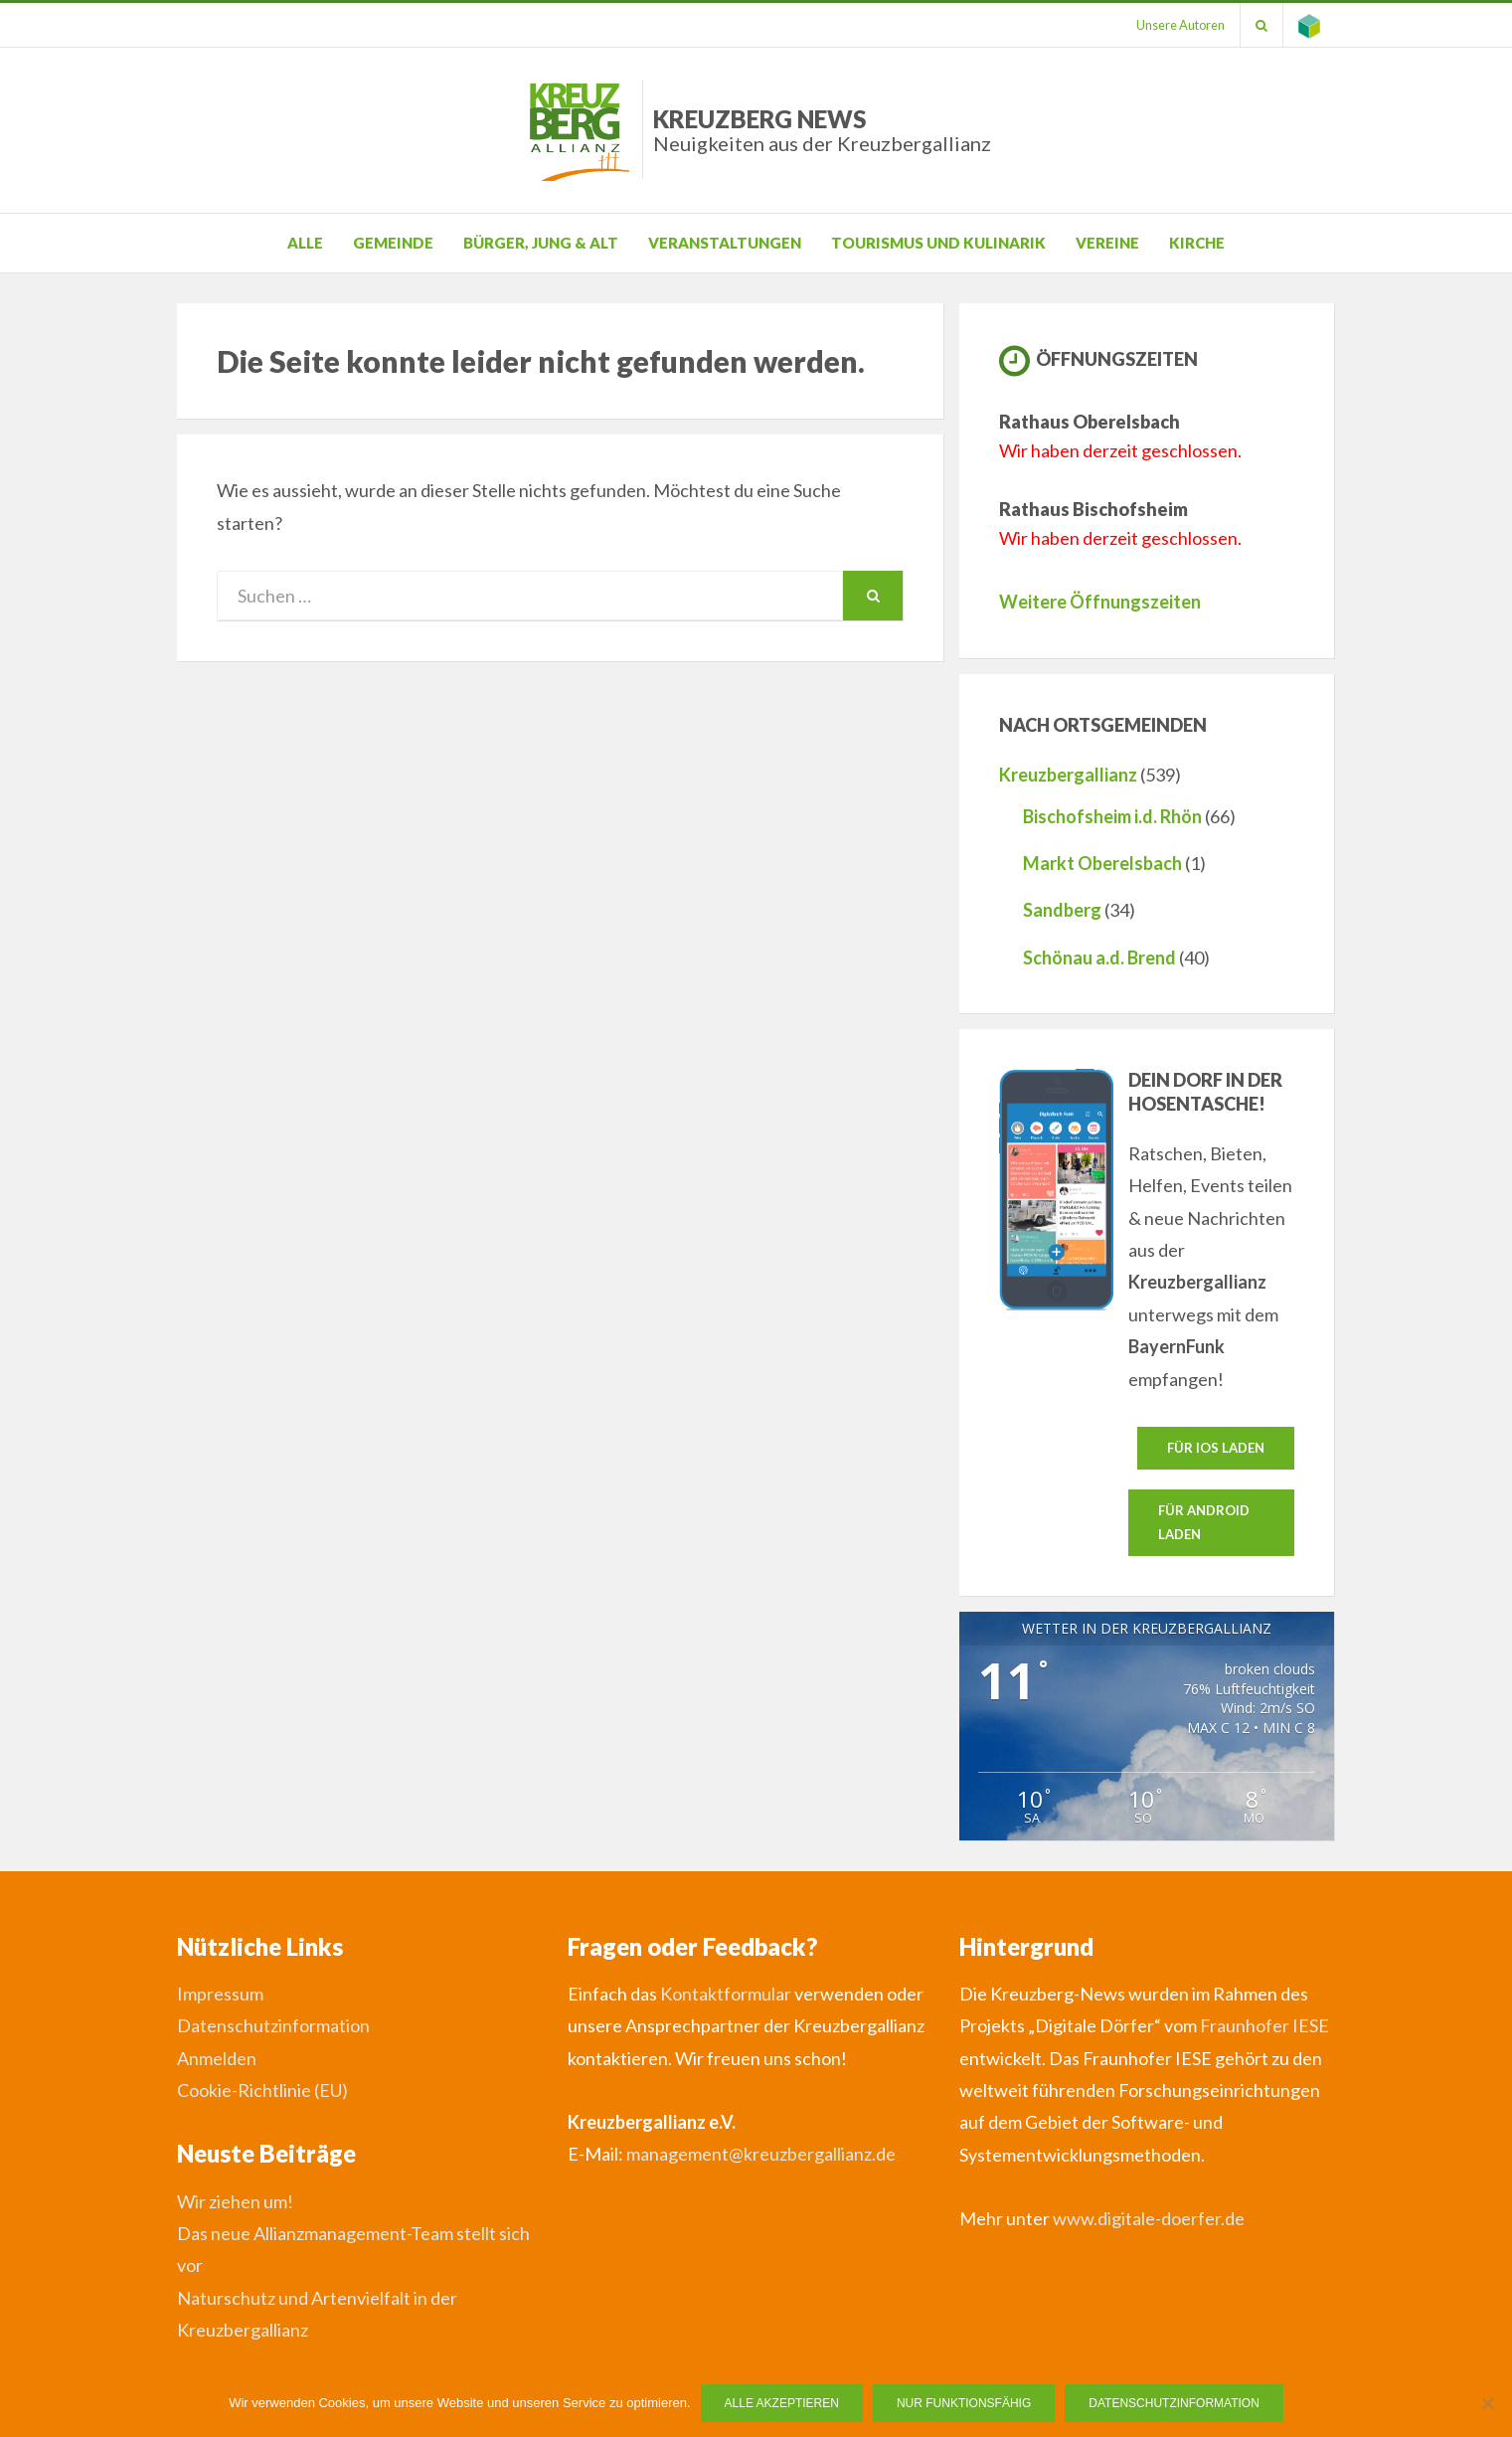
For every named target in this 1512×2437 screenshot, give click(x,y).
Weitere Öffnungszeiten (1100, 601)
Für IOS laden (1215, 1448)
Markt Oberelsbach (1102, 863)
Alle (305, 243)
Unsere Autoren (1180, 25)
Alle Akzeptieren (782, 2403)
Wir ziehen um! (235, 2201)
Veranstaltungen (724, 243)
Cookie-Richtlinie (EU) (262, 2090)
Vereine (1107, 243)
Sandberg (1062, 910)
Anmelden (216, 2058)
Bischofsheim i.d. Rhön (1112, 816)
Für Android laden (1204, 1521)
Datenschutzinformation (273, 2025)
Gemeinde (393, 243)
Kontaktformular (725, 1993)
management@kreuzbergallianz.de (761, 2154)
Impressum (220, 1993)
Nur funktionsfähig (964, 2403)
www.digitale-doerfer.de (1149, 2218)
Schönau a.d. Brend (1099, 957)
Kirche (1197, 243)
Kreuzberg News (822, 129)
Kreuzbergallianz (1068, 774)
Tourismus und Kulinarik (938, 243)
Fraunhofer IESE (1264, 2025)
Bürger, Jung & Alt (540, 243)
